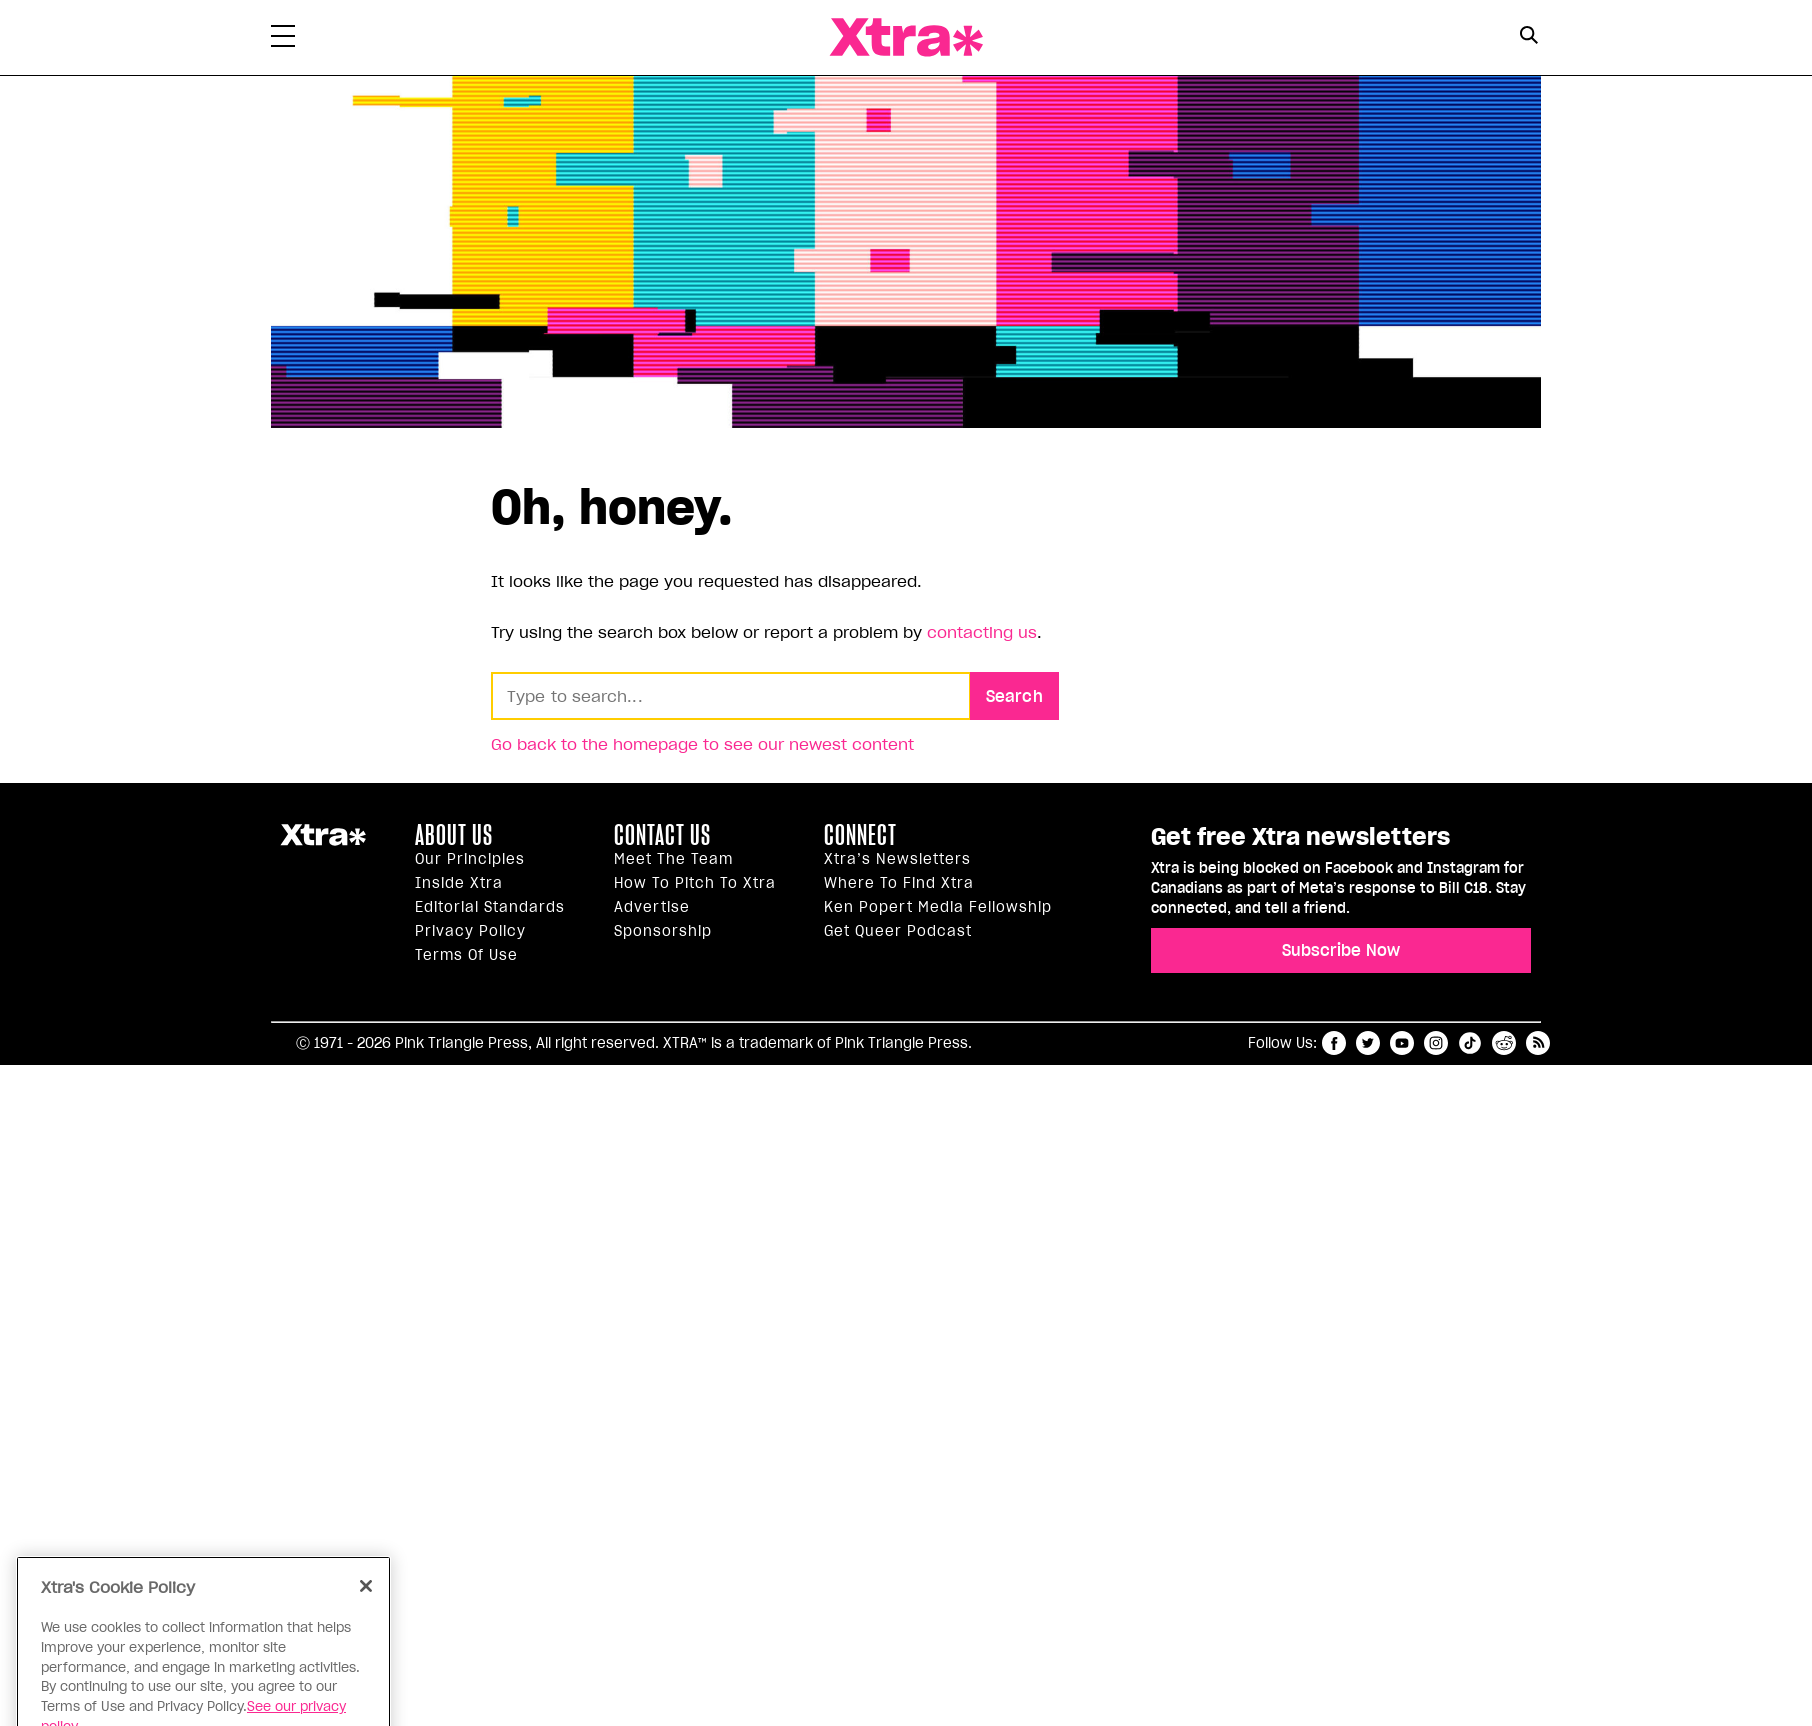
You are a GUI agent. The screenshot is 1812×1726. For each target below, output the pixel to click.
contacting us (982, 632)
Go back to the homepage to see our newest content (702, 744)
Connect (860, 835)
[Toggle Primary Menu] (283, 40)
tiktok (1470, 1043)
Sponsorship (663, 931)
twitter (1368, 1043)
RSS (1538, 1043)
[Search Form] (1528, 38)
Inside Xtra (459, 883)
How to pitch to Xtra (695, 883)
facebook (1334, 1043)
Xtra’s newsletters (897, 859)
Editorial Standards (490, 907)
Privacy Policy (470, 931)
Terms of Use (466, 955)
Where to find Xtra (899, 883)
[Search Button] (1528, 35)
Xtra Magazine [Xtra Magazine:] (323, 843)
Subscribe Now (1341, 950)
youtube (1402, 1043)
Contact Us (662, 835)
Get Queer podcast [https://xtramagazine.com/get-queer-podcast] (898, 931)
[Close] (366, 1617)
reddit (1504, 1043)
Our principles (470, 859)
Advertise (652, 907)
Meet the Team (673, 859)
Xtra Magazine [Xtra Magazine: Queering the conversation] (906, 37)
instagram (1436, 1043)
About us (454, 835)
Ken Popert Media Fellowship (938, 907)
